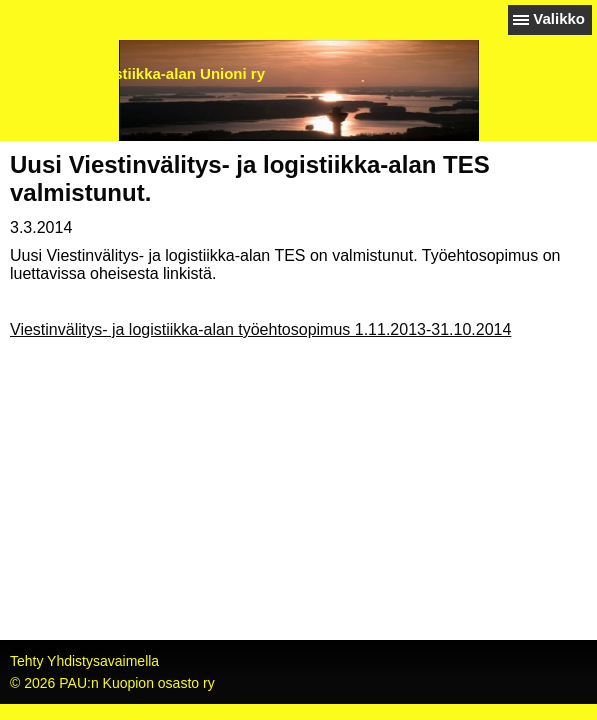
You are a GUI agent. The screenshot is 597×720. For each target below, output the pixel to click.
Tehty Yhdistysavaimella (84, 661)
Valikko (559, 18)
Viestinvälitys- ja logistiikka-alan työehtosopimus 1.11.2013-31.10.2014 (260, 329)
